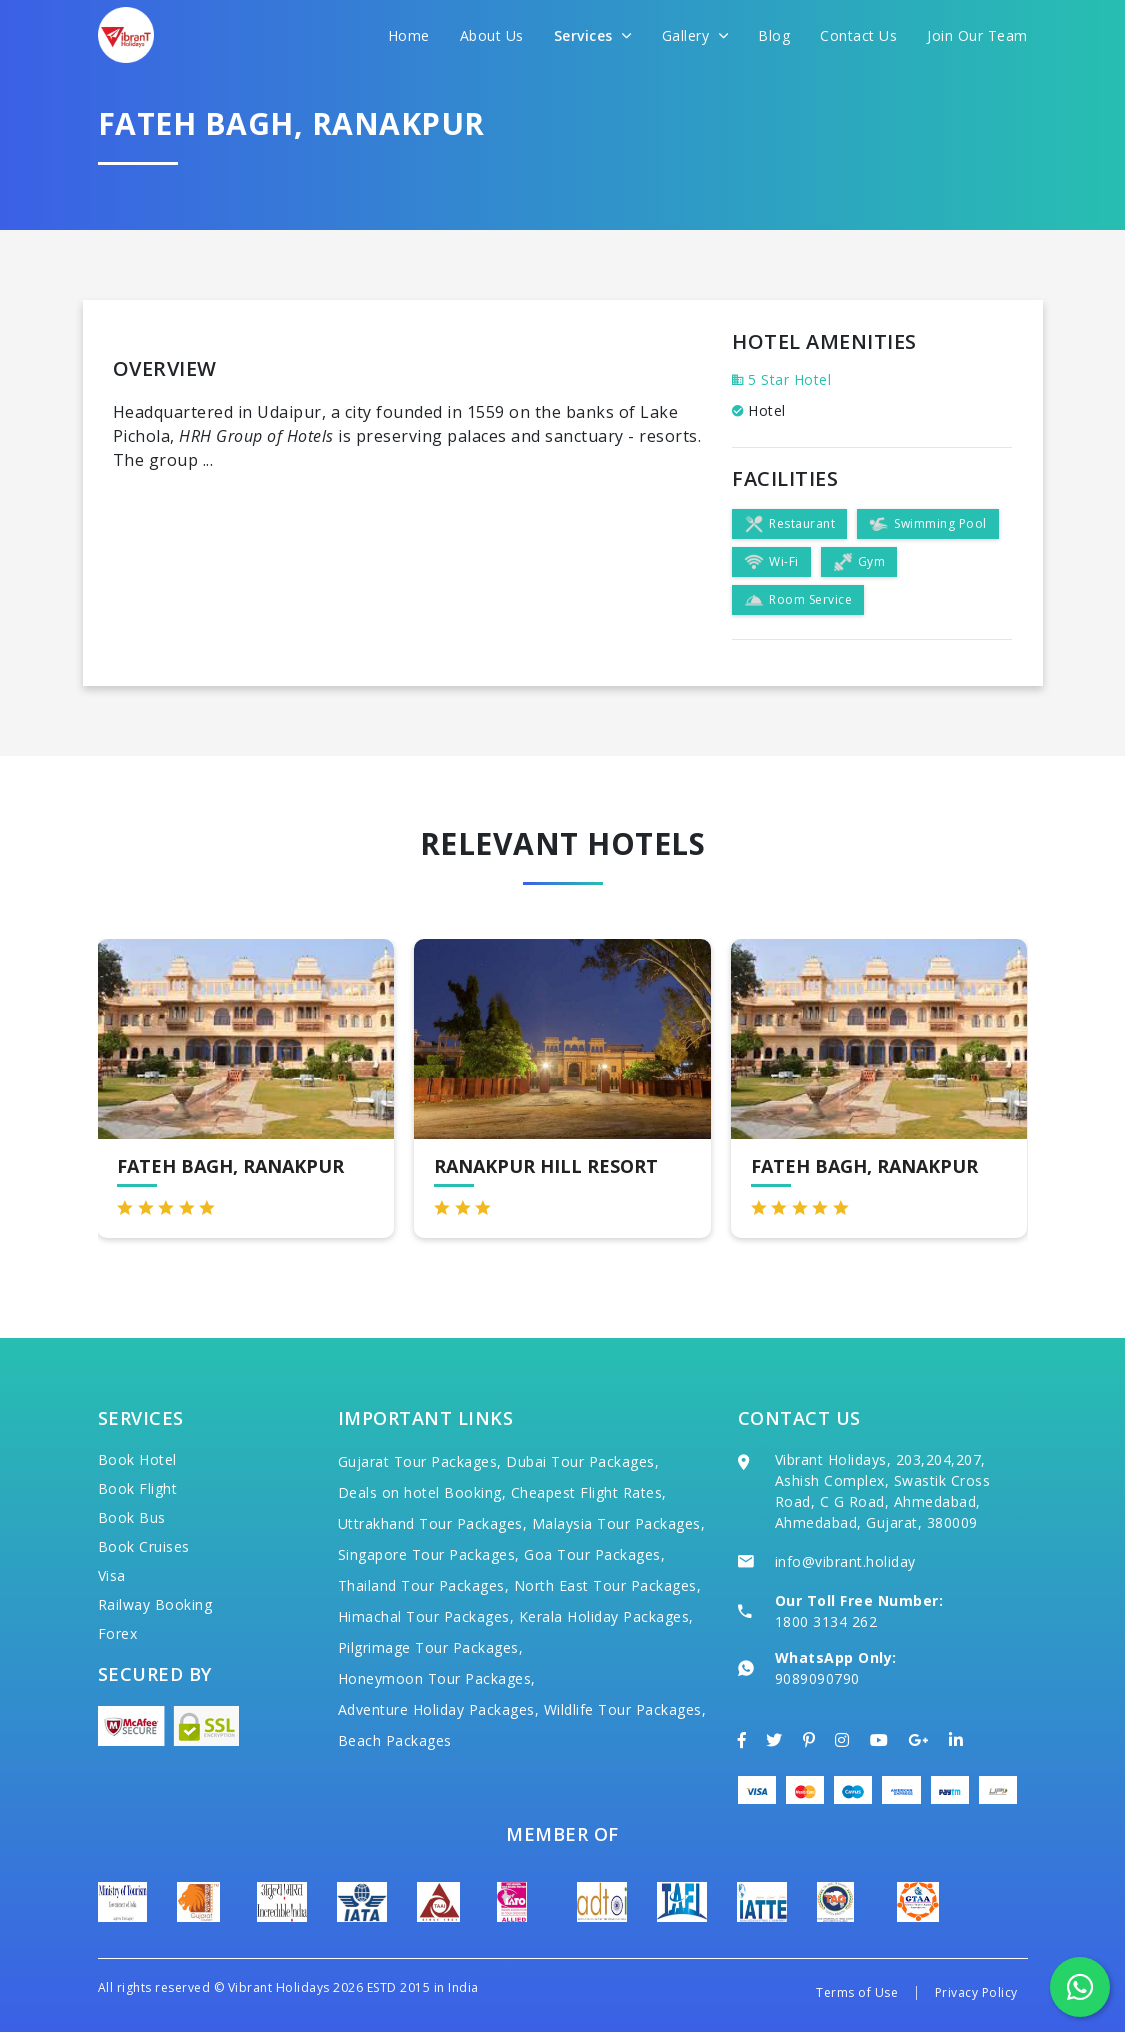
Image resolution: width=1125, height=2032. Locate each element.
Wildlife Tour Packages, (625, 1709)
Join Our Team (977, 35)
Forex (118, 1633)
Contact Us (858, 35)
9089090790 (817, 1678)
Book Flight (138, 1488)
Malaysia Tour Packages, (619, 1523)
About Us (492, 35)
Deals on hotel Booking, (422, 1492)
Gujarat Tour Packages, (420, 1461)
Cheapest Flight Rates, (589, 1492)
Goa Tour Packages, (594, 1554)
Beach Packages (395, 1740)
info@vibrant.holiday (845, 1561)
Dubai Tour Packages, (582, 1461)
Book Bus (132, 1517)
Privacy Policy (976, 1992)
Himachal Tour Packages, (426, 1616)
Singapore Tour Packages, (429, 1554)
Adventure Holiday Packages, (439, 1709)
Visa (112, 1575)
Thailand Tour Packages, (424, 1585)
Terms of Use (857, 1992)
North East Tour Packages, (608, 1585)
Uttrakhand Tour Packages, (433, 1523)
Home (409, 35)
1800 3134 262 (826, 1621)
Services (593, 35)
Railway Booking (155, 1604)
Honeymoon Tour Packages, (437, 1678)
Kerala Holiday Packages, (606, 1616)
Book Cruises (144, 1546)
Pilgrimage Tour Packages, (431, 1647)
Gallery (695, 35)
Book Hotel (137, 1459)
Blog (774, 35)
